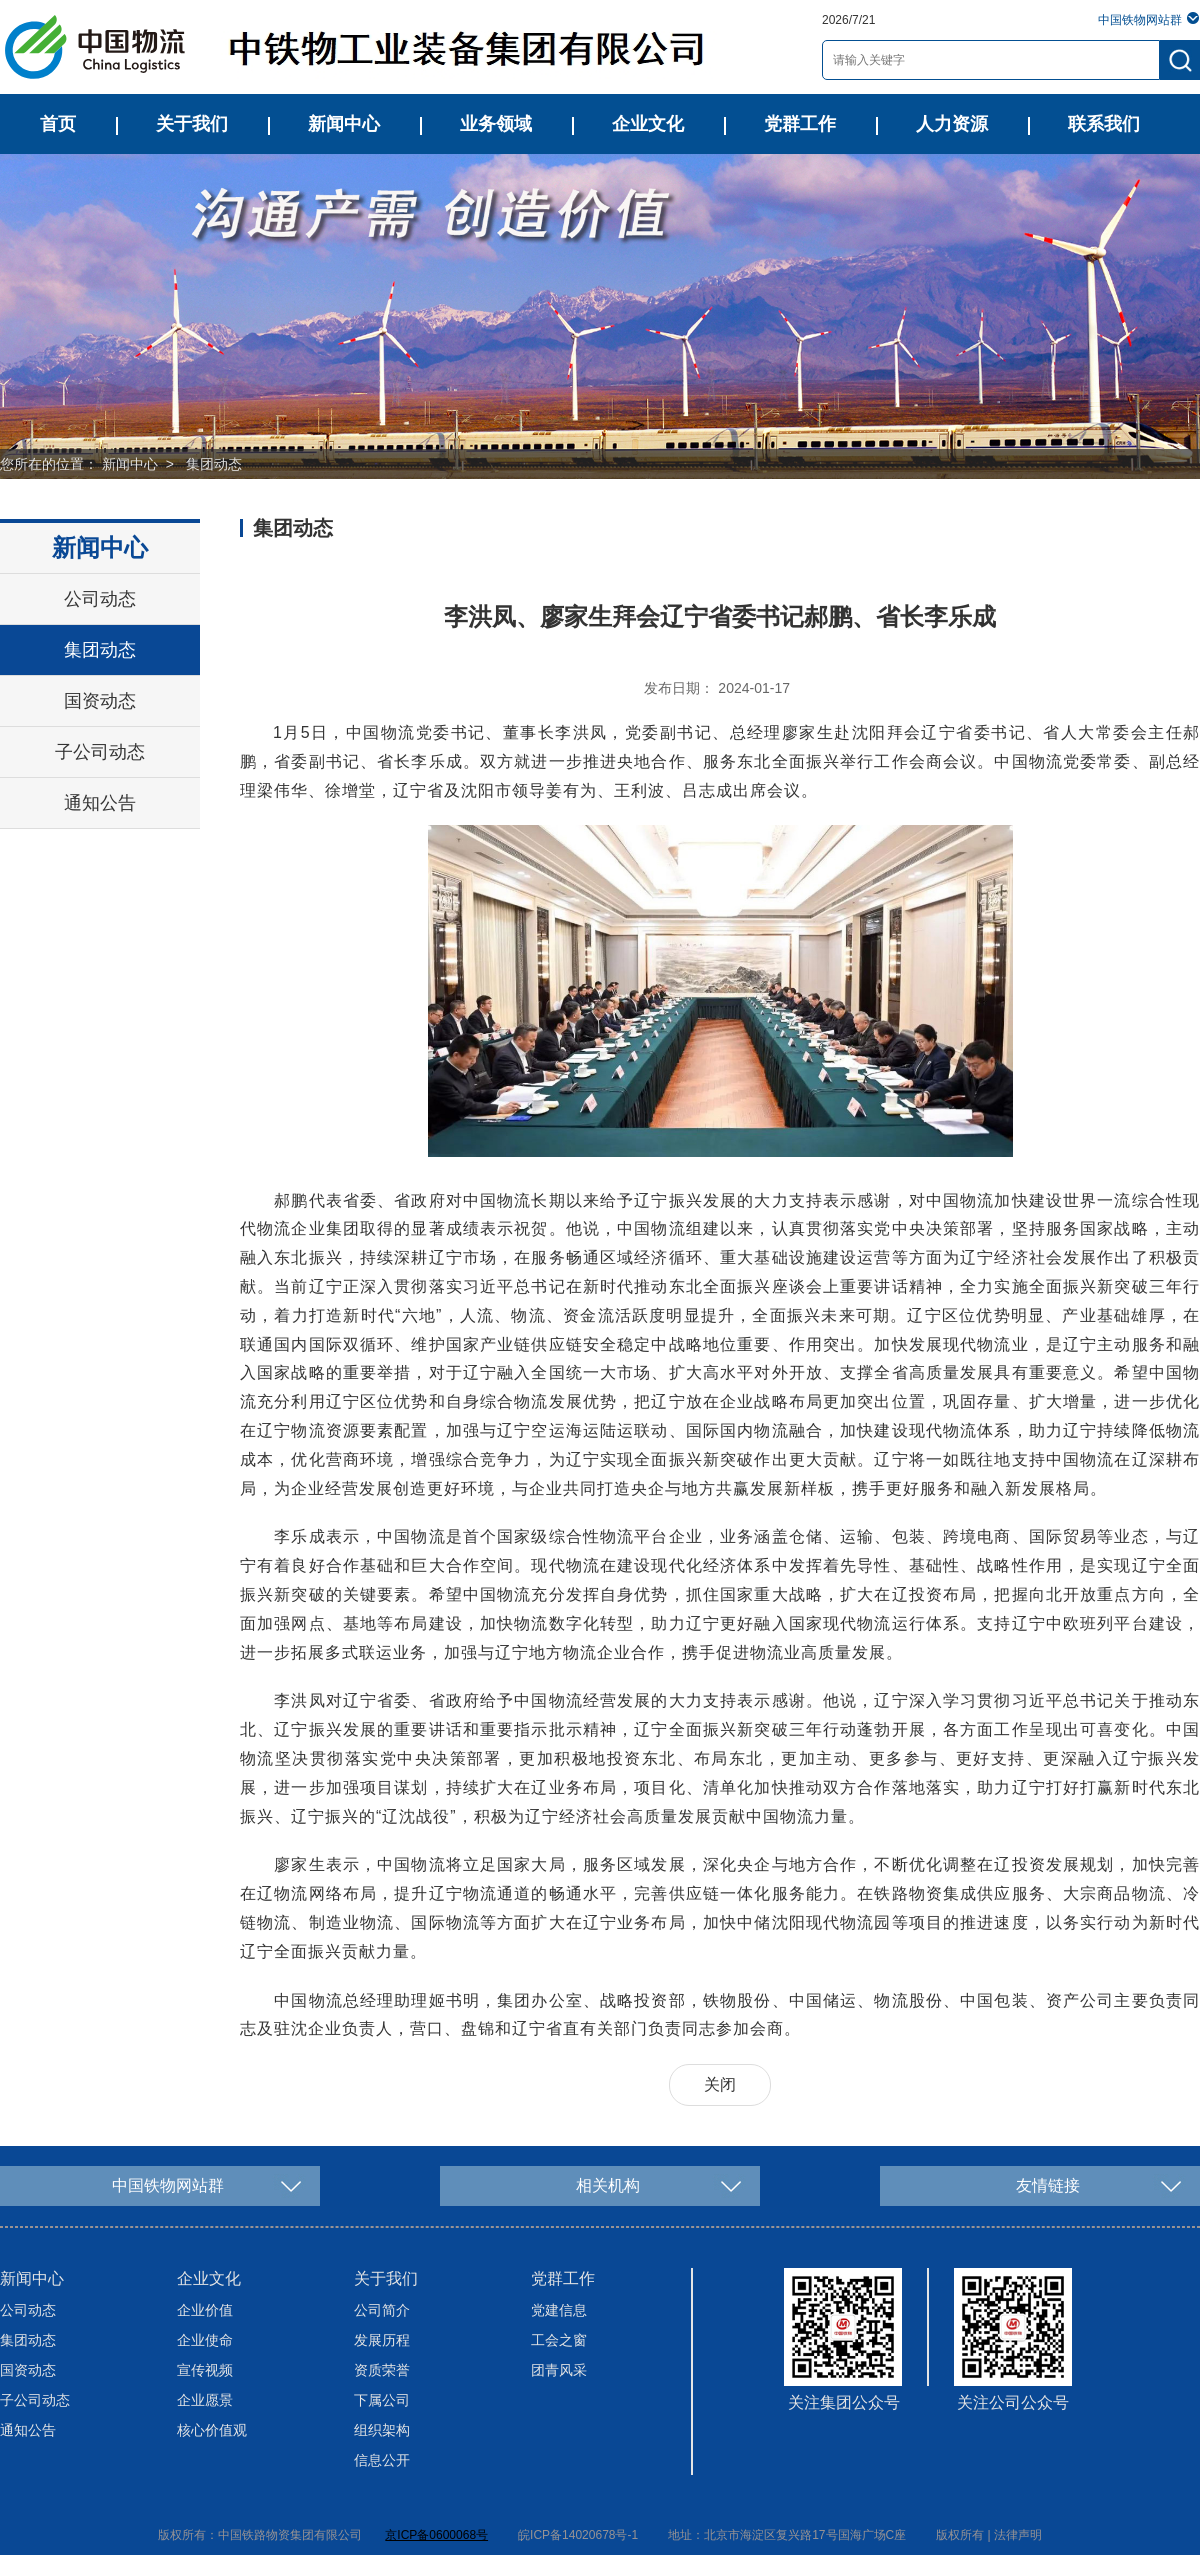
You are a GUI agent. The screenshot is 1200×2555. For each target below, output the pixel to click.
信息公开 (382, 2460)
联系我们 (1104, 124)
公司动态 (100, 599)
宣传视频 (205, 2370)
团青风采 (559, 2370)
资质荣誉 (382, 2370)
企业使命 (205, 2340)
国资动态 (100, 701)
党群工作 (800, 124)
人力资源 (952, 124)
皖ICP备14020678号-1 (578, 2535)
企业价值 (205, 2310)
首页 (58, 124)
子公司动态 (100, 752)
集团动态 (214, 464)
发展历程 (382, 2340)
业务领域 (496, 124)
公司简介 (382, 2310)
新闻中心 (344, 124)
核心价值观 (212, 2430)
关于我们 (192, 124)
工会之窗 (559, 2340)
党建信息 (559, 2310)
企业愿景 (205, 2400)
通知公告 (100, 803)
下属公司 (382, 2400)
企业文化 (648, 124)
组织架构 (382, 2430)
